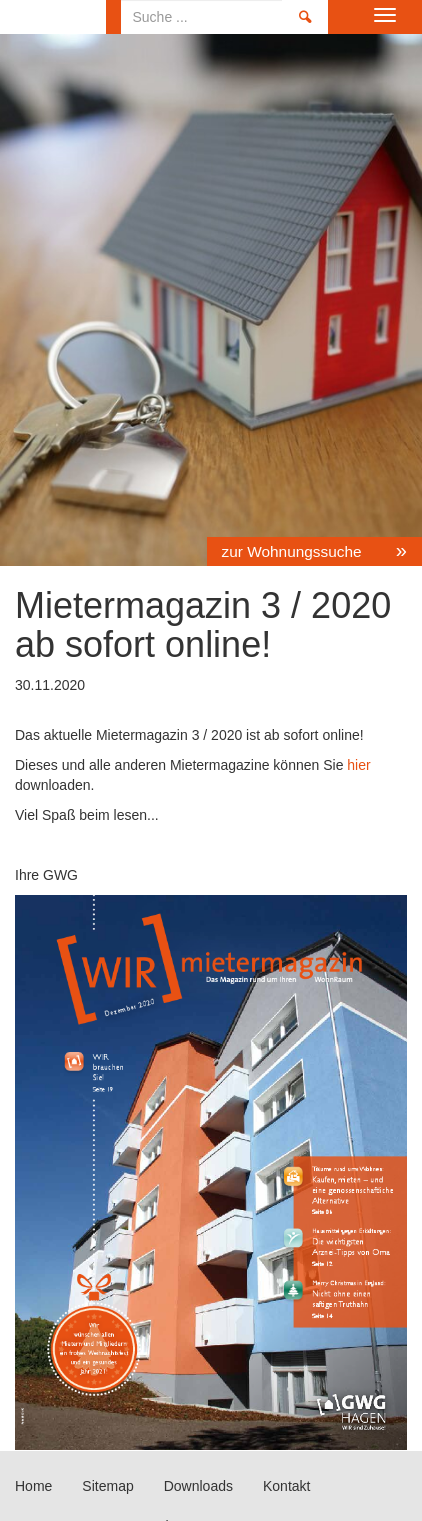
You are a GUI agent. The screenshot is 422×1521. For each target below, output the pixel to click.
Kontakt (286, 1486)
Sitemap (107, 1486)
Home (53, 17)
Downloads (198, 1486)
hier (356, 765)
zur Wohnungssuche (294, 551)
